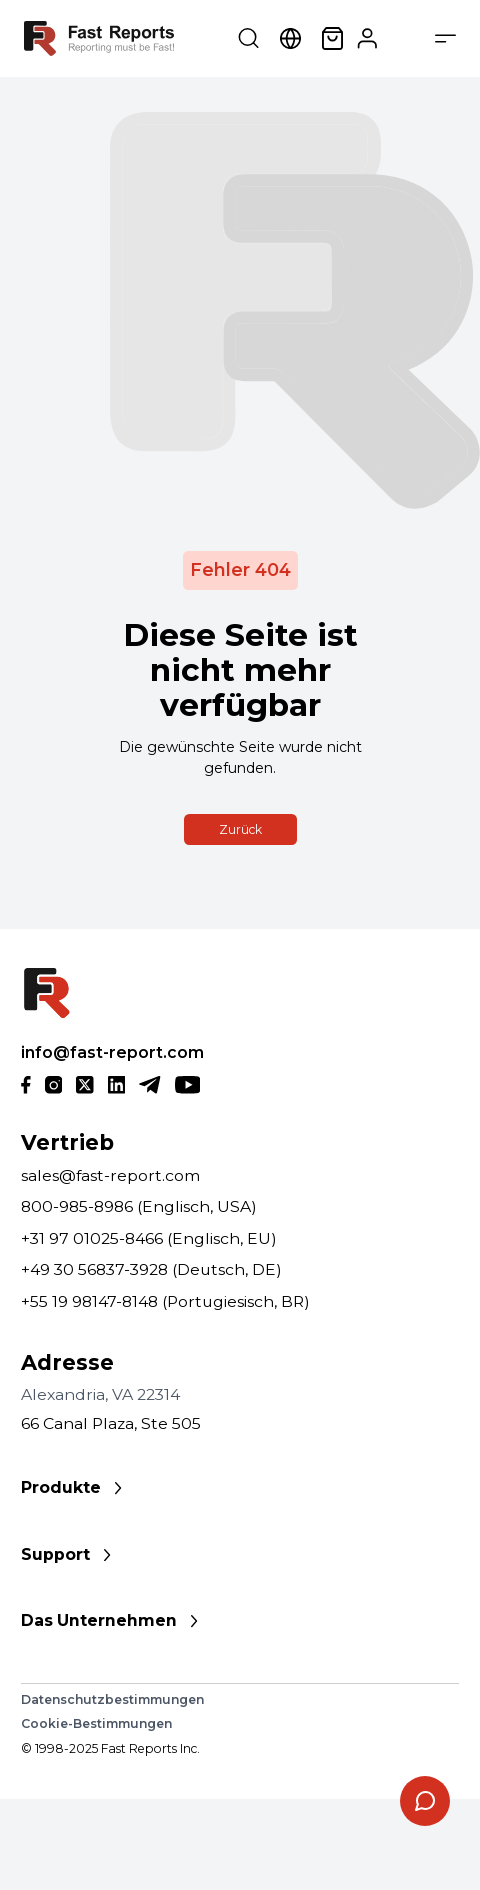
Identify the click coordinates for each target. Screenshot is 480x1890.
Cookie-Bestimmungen (96, 1723)
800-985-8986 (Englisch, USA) (139, 1206)
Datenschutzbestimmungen (112, 1699)
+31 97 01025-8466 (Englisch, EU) (149, 1238)
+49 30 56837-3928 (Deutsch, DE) (151, 1269)
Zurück (240, 829)
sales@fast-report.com (110, 1175)
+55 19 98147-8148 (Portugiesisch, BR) (165, 1301)
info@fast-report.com (112, 1052)
